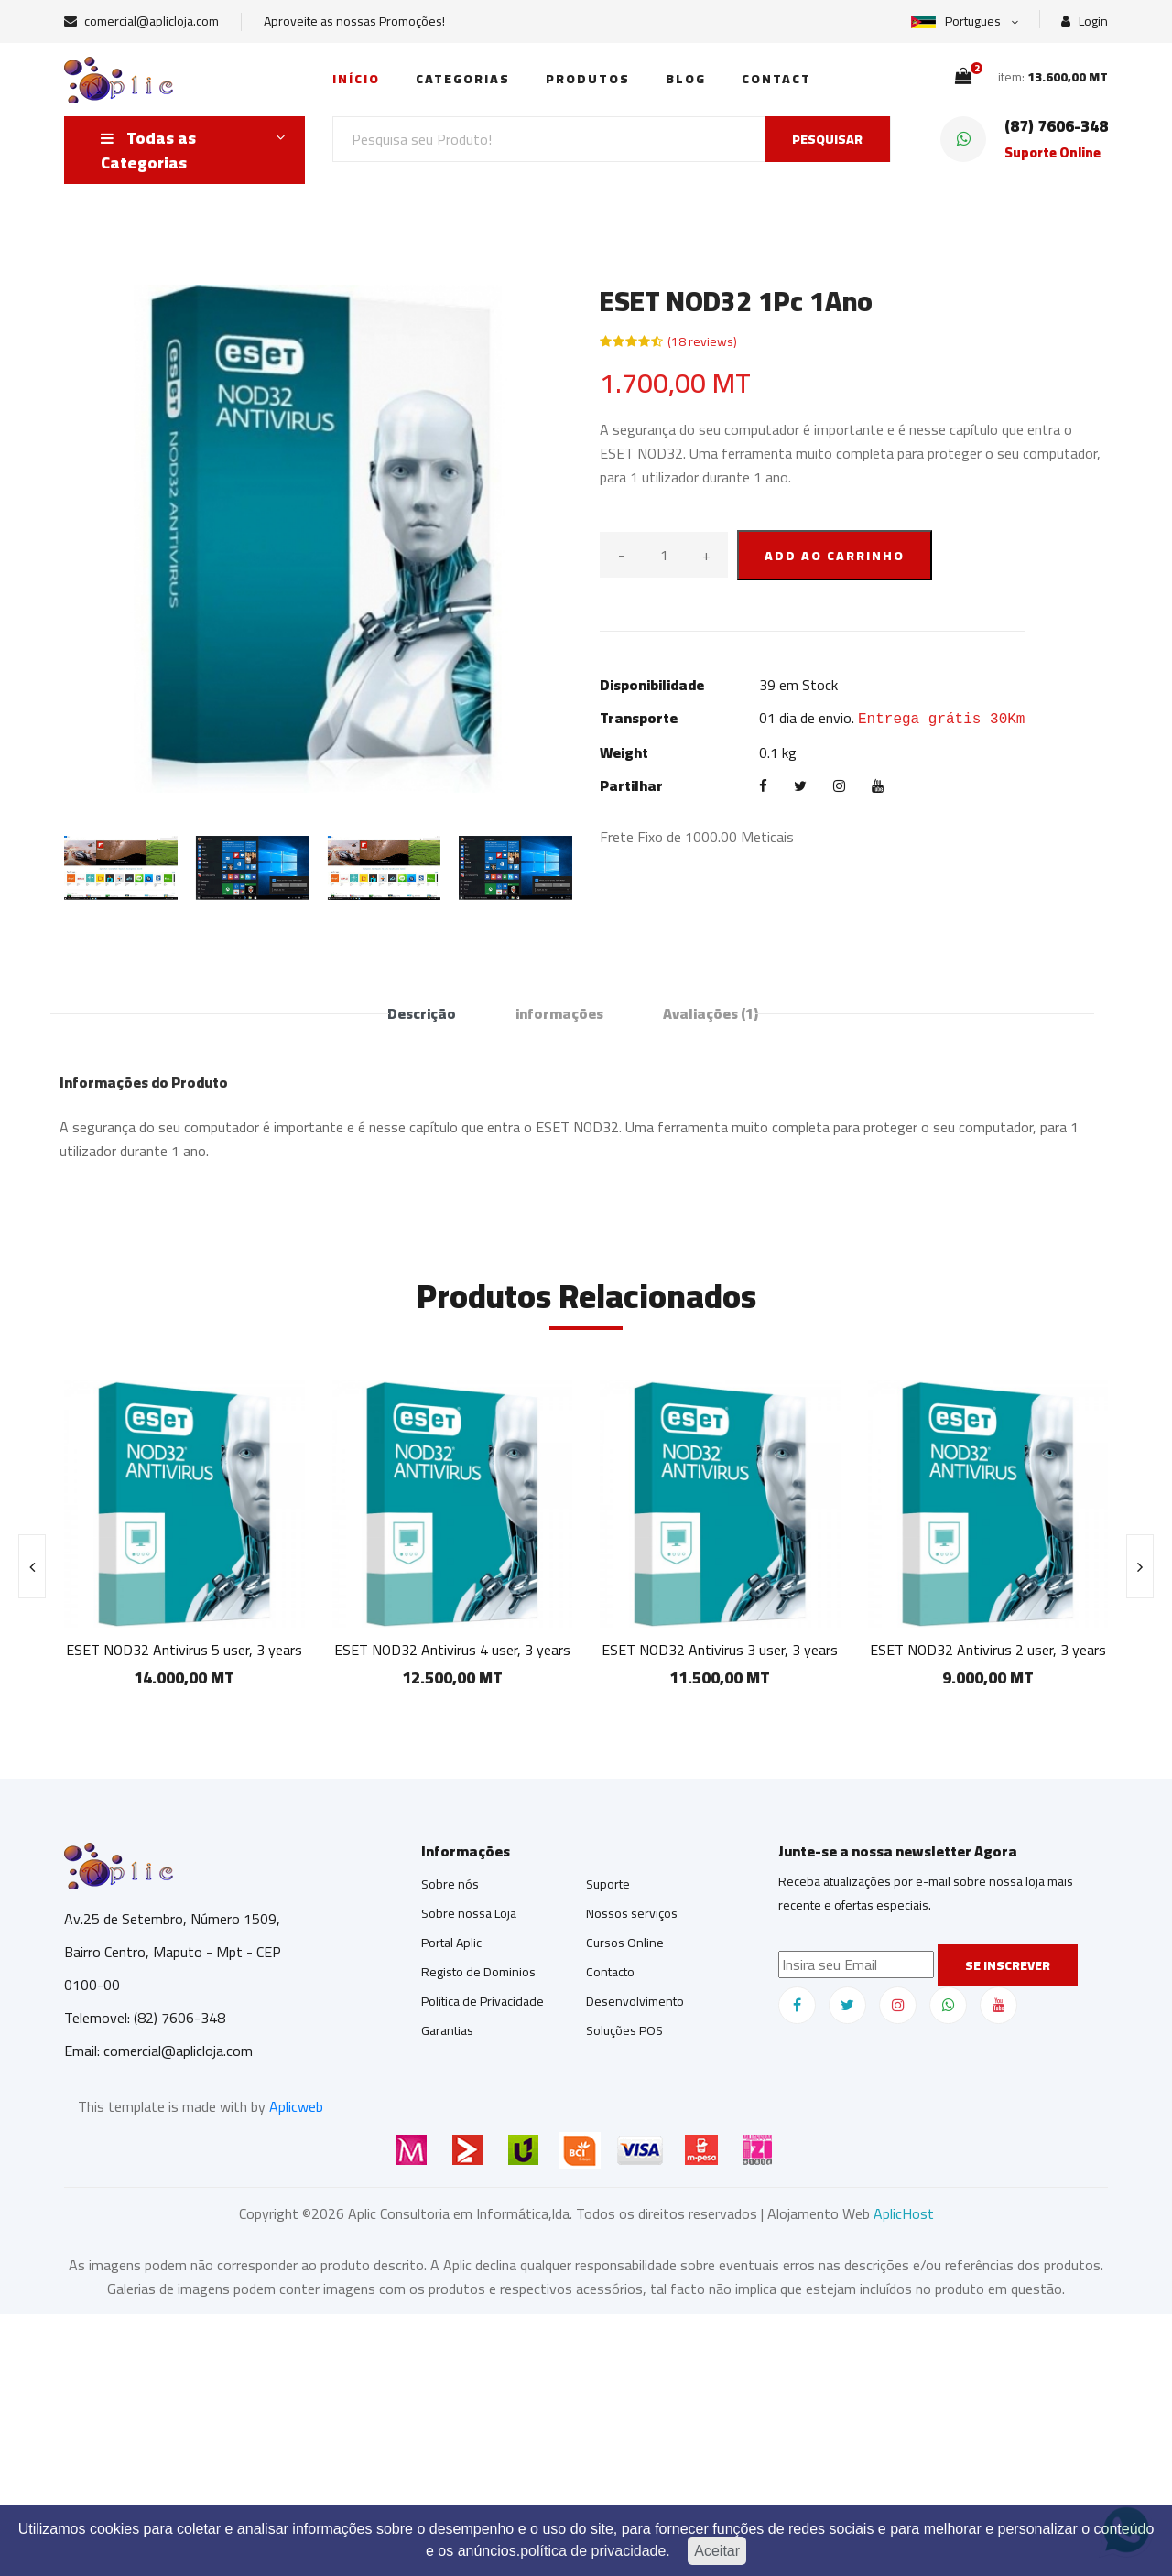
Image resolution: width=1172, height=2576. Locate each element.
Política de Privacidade (482, 2001)
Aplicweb (296, 2106)
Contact (776, 79)
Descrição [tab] (421, 1013)
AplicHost (904, 2213)
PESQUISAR (827, 139)
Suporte (608, 1884)
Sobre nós (450, 1884)
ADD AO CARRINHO (835, 556)
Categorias (463, 79)
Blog (686, 79)
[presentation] (32, 1566)
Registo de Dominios (478, 1972)
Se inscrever (1007, 1965)
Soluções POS (624, 2030)
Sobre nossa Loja (468, 1913)
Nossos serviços (632, 1913)
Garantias (447, 2030)
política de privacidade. (595, 2551)
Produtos (588, 79)
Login (1084, 21)
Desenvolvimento (635, 2001)
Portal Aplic (451, 1942)
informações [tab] (559, 1013)
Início (356, 79)
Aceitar (717, 2551)
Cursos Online (625, 1942)
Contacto (610, 1972)
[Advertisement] (549, 2442)
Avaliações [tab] (710, 1013)
